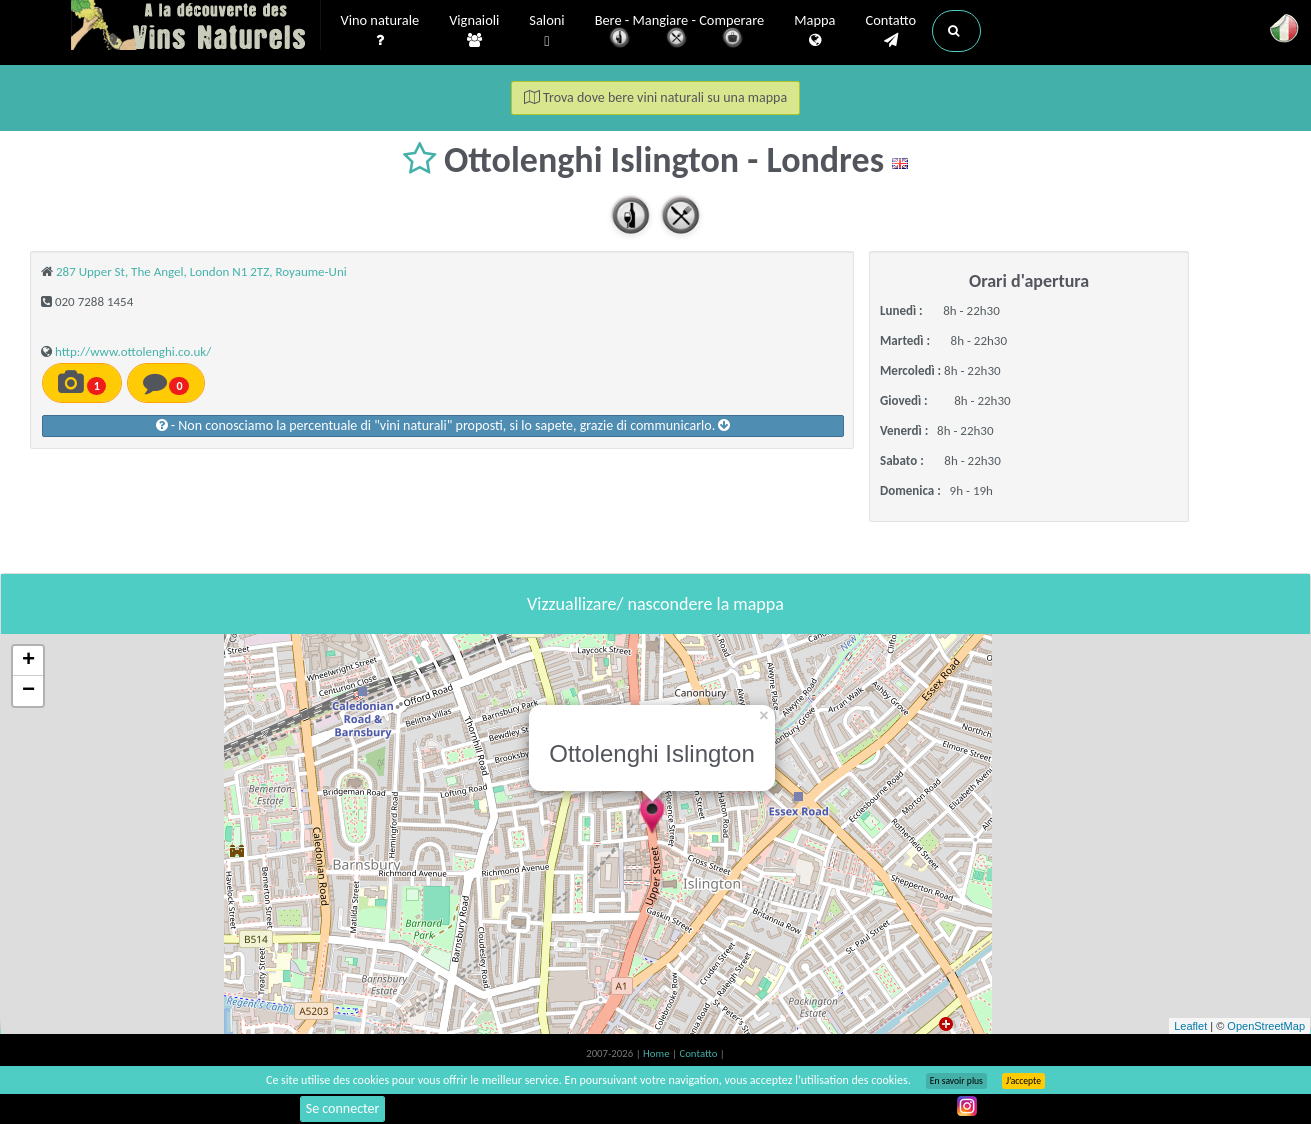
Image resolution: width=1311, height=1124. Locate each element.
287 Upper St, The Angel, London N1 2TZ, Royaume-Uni (201, 271)
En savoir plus (956, 1081)
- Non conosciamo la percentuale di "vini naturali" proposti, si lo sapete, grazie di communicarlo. (443, 425)
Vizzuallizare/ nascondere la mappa (655, 604)
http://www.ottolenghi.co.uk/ (133, 351)
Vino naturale (380, 31)
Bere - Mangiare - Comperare (680, 32)
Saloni (546, 31)
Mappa (814, 31)
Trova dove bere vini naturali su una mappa (655, 97)
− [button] (28, 691)
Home (657, 1053)
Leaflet (1190, 1026)
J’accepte (1023, 1081)
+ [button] (28, 661)
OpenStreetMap (1266, 1026)
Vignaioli (474, 31)
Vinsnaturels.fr (196, 27)
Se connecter (343, 1108)
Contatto (890, 31)
